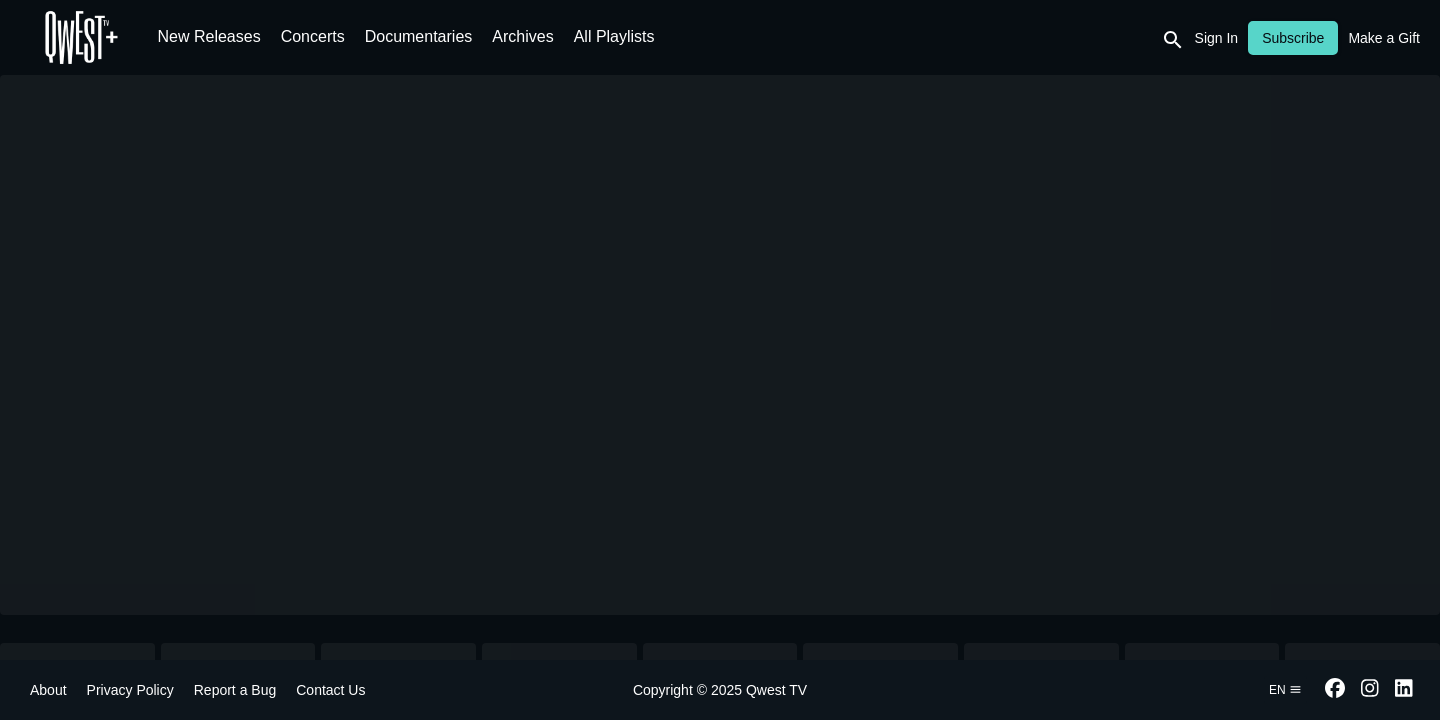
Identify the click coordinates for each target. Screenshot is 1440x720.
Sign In (1217, 38)
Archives (522, 36)
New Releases (209, 36)
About (48, 690)
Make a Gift (1384, 38)
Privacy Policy (130, 690)
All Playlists (614, 36)
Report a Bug (235, 690)
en (1285, 690)
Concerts (313, 36)
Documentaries (419, 36)
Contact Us (330, 690)
